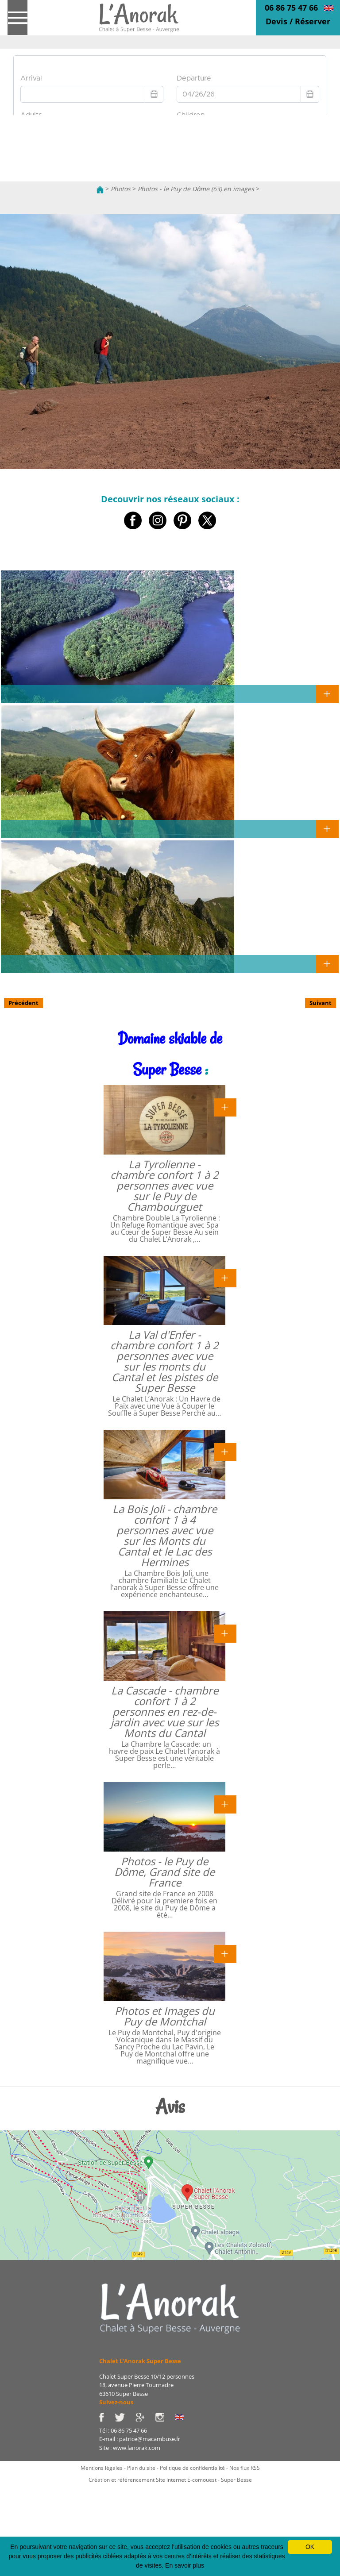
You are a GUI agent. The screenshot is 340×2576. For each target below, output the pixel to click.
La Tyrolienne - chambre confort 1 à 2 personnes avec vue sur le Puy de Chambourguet (164, 1185)
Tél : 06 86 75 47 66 (123, 2430)
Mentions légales (102, 2468)
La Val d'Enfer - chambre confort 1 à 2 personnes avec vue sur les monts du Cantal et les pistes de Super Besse (164, 1361)
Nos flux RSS (244, 2468)
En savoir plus (184, 2565)
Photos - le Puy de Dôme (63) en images (196, 189)
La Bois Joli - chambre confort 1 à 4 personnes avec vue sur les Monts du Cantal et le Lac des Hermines (164, 1535)
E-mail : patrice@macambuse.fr (139, 2439)
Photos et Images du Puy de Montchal (165, 2016)
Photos (121, 189)
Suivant (320, 1003)
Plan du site (141, 2468)
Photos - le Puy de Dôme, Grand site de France (164, 1872)
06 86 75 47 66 (291, 7)
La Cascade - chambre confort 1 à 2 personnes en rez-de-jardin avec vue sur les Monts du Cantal (165, 1711)
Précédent (23, 1003)
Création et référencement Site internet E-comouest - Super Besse (170, 2480)
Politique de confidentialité (192, 2468)
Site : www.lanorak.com (129, 2448)
